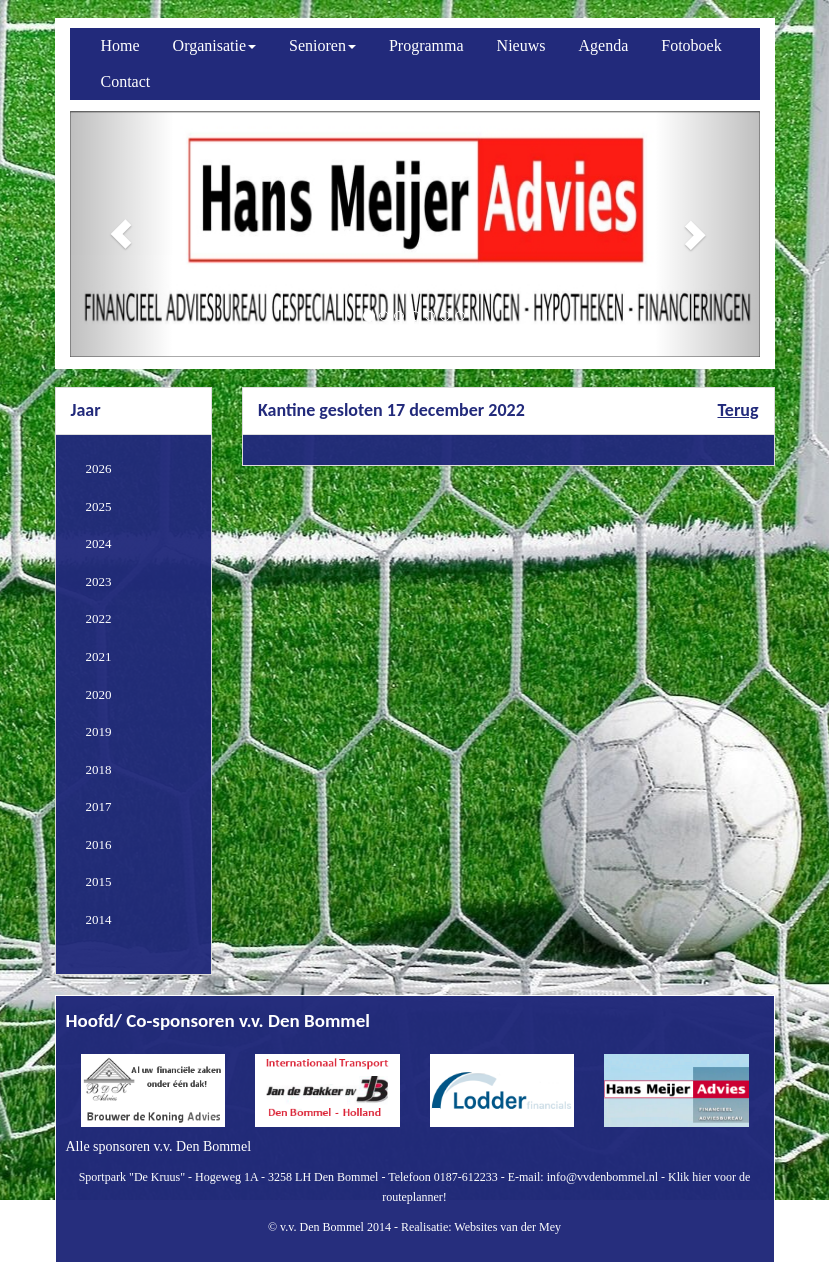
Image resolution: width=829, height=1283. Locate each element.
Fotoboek (691, 45)
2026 (99, 468)
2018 (99, 769)
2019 (99, 731)
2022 (99, 618)
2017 (99, 806)
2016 (99, 844)
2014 (99, 919)
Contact (126, 81)
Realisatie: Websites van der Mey (481, 1227)
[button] (122, 234)
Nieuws (521, 45)
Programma (426, 45)
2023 (99, 581)
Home (120, 45)
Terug (737, 410)
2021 (99, 656)
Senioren (322, 45)
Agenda (604, 45)
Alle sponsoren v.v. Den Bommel (159, 1146)
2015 (99, 881)
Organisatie (214, 45)
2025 (99, 506)
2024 (99, 543)
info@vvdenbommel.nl (602, 1177)
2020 (99, 694)
